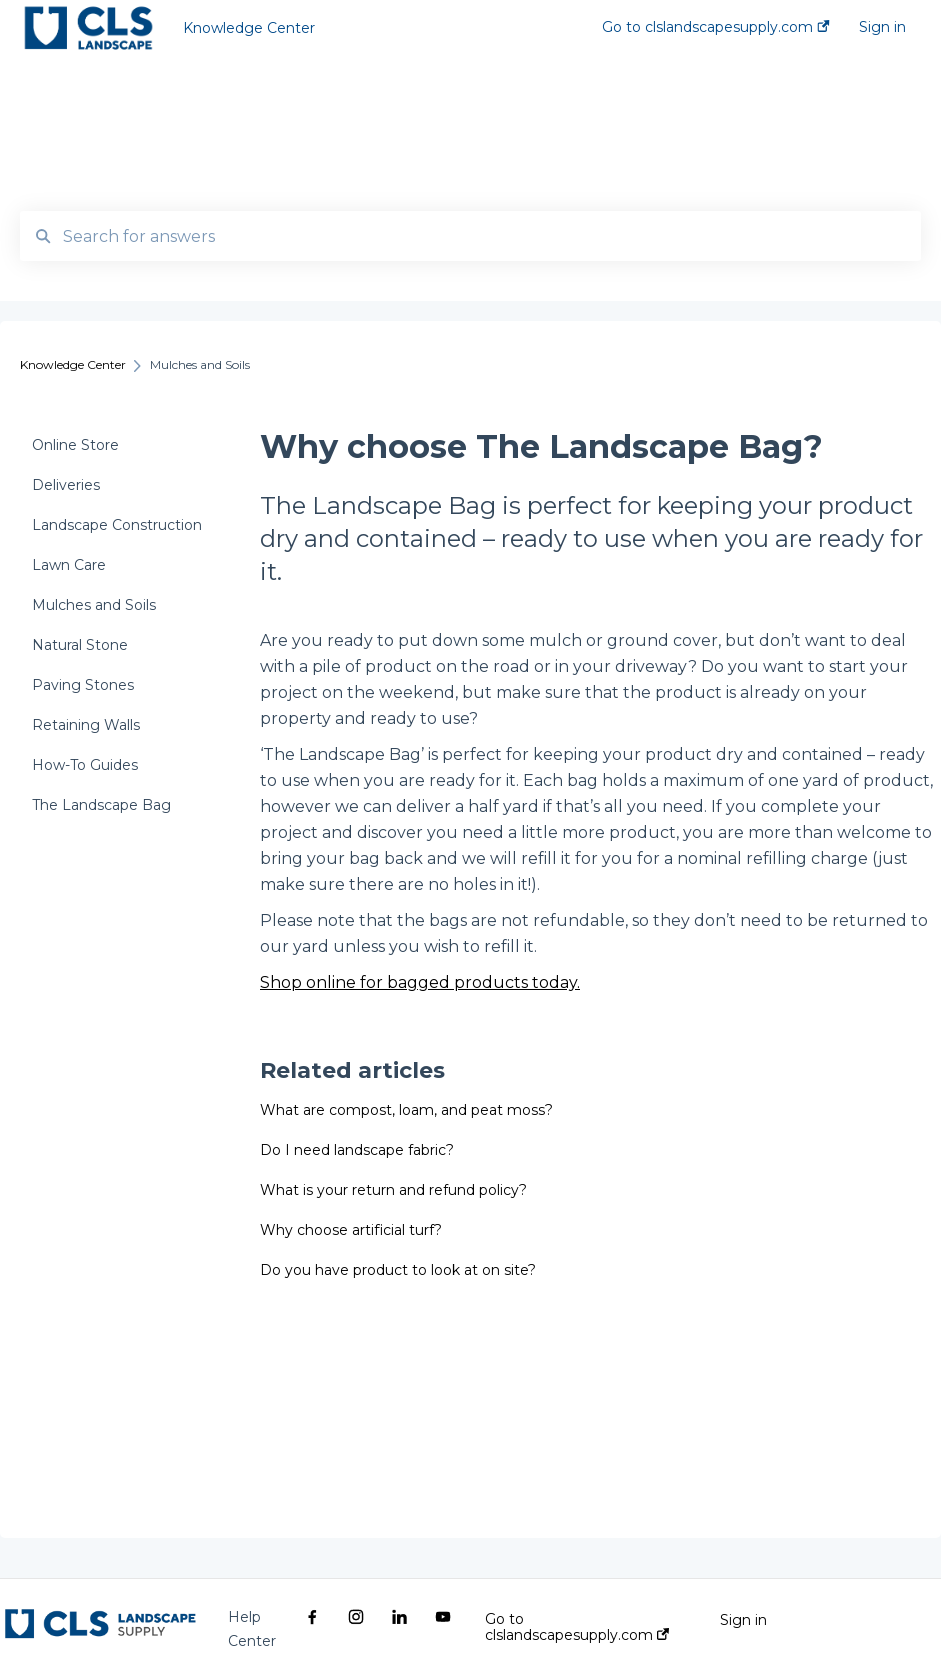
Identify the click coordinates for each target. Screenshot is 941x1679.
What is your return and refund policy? (393, 1190)
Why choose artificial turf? (351, 1230)
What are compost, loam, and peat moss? (406, 1110)
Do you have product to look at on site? (398, 1270)
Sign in (743, 1620)
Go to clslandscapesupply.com (577, 1627)
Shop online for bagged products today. (420, 982)
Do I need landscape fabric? (357, 1150)
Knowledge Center (249, 28)
